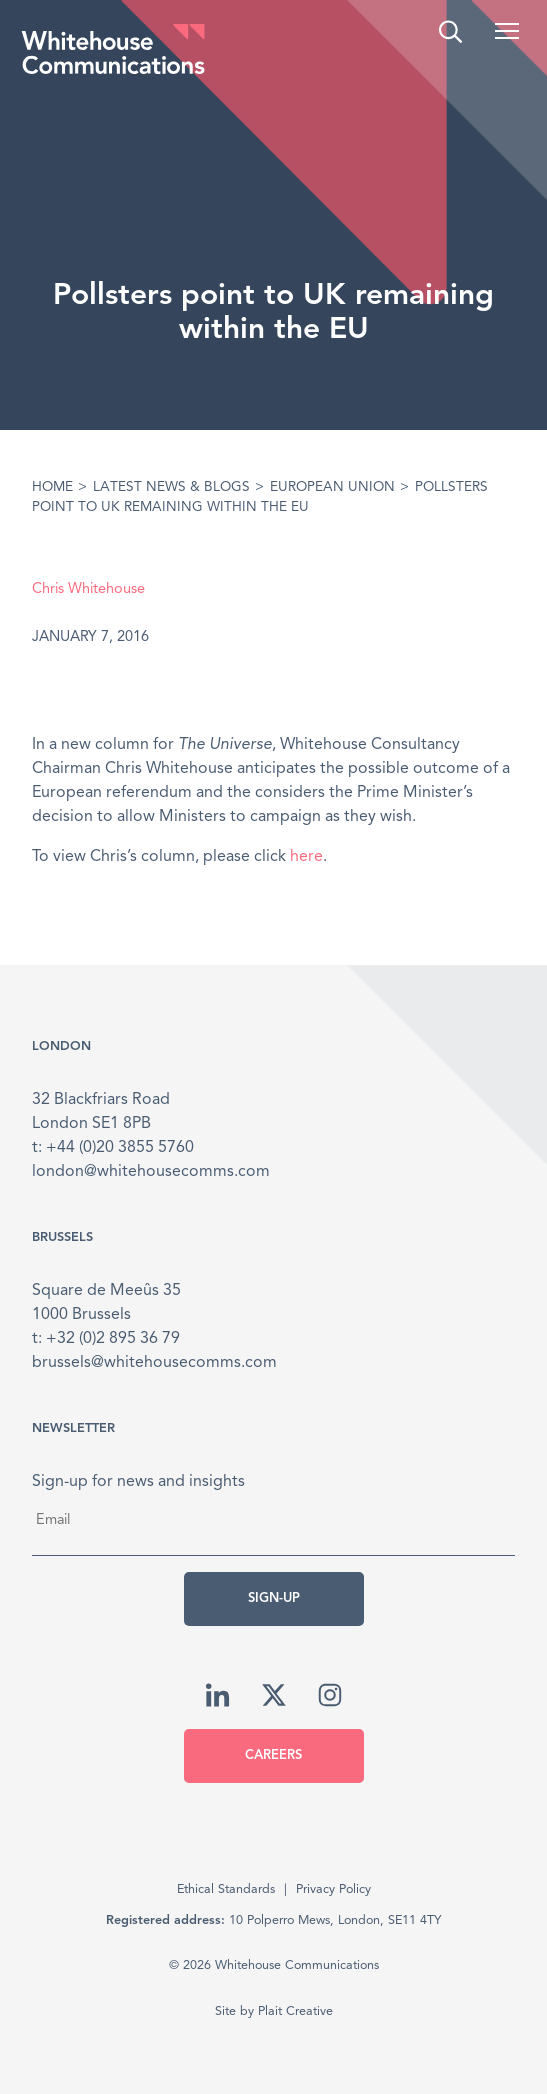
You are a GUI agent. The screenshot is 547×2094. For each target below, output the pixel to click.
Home (52, 487)
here (306, 857)
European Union (332, 487)
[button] (507, 31)
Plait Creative (295, 2011)
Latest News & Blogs (171, 487)
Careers (273, 1755)
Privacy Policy (333, 1889)
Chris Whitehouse (88, 589)
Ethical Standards (226, 1889)
